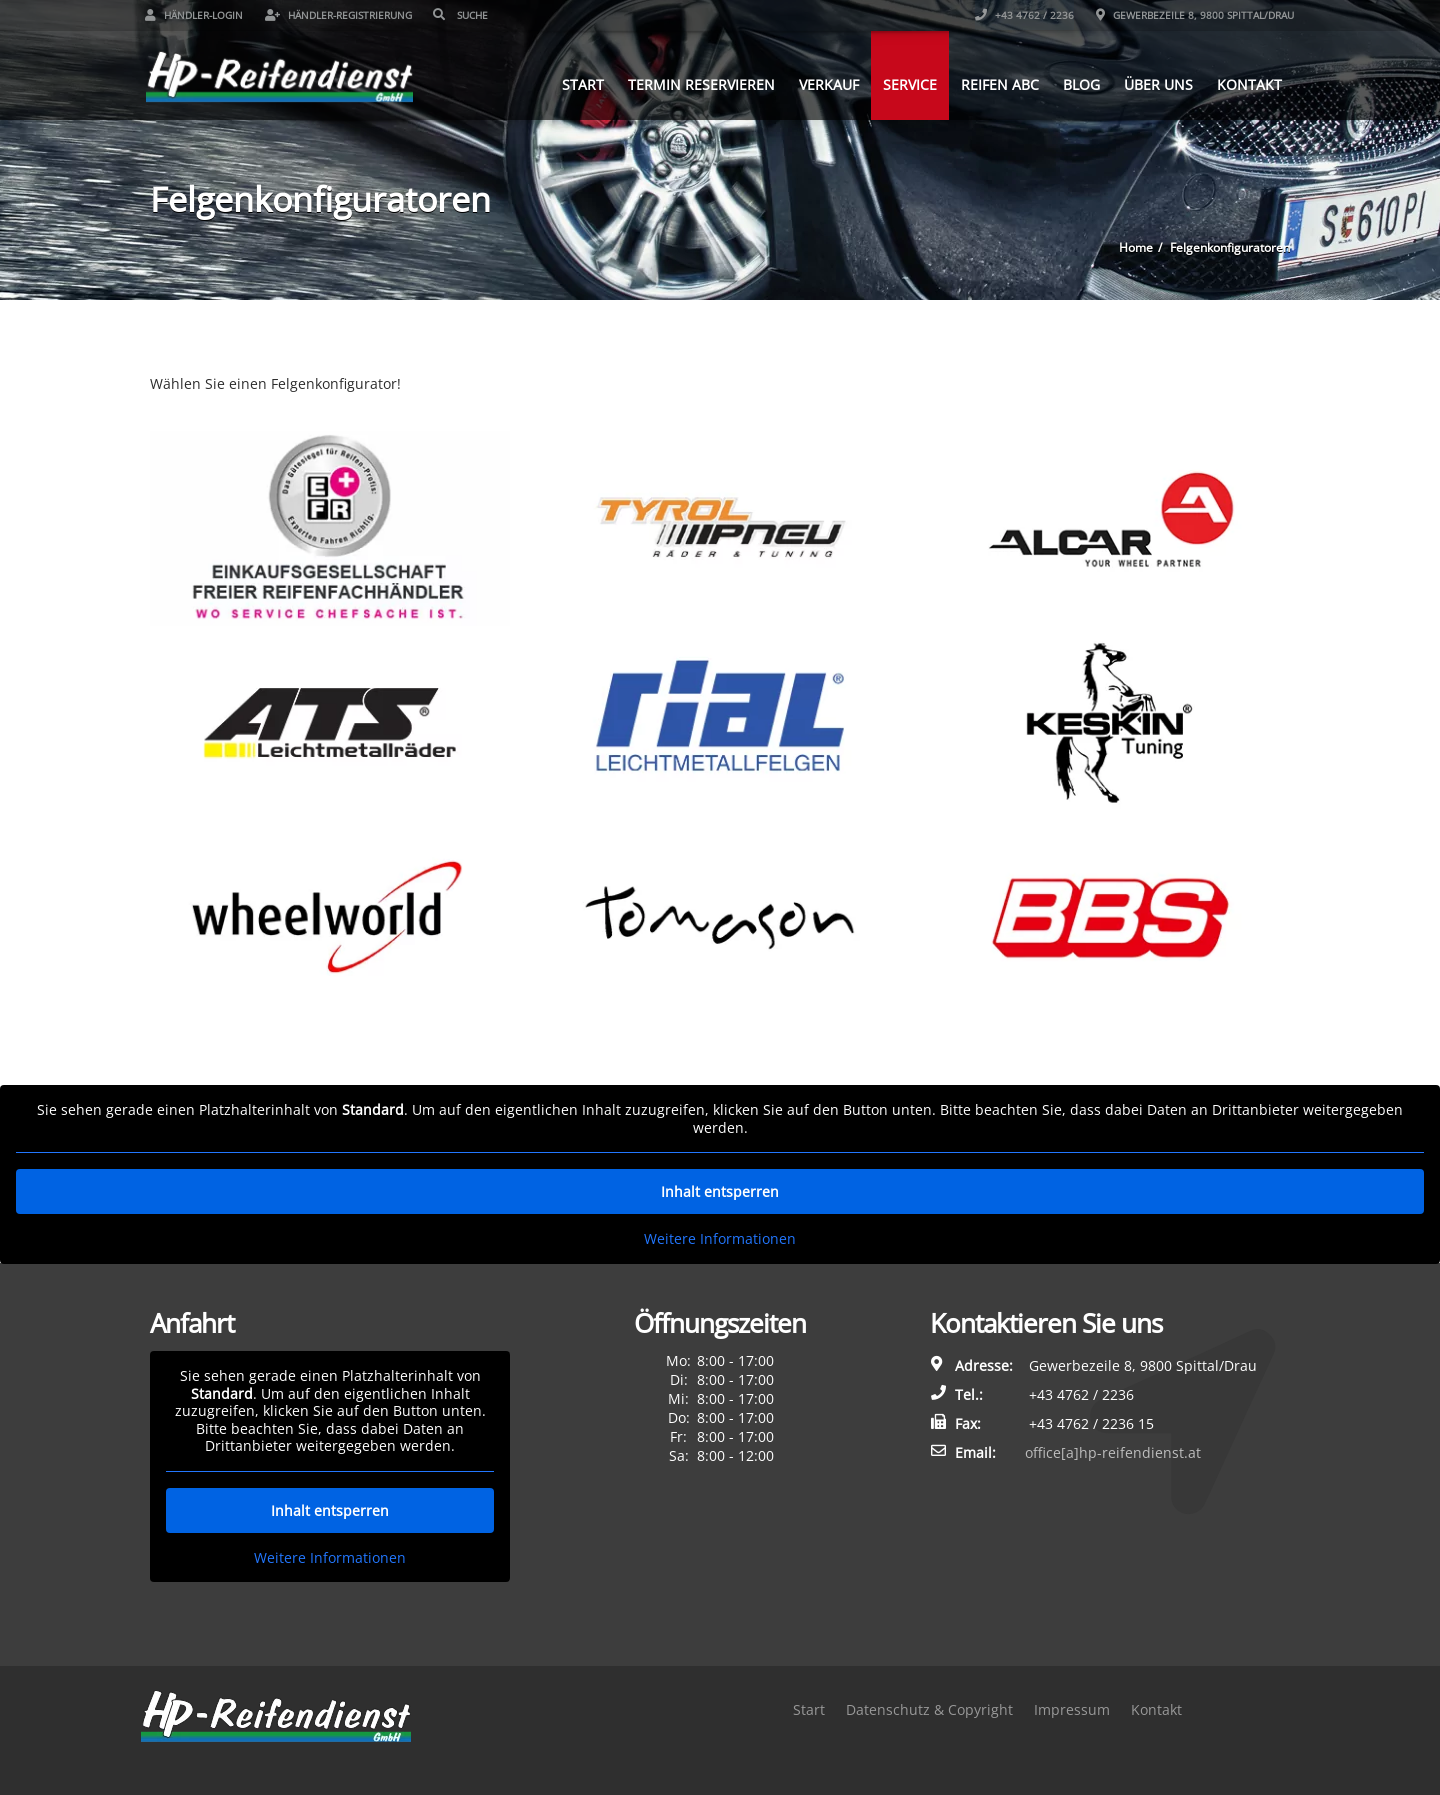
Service (905, 83)
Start (578, 83)
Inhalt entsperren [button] (720, 1191)
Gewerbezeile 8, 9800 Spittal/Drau (1191, 15)
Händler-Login (199, 15)
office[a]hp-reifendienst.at (1113, 1452)
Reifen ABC (995, 83)
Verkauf (824, 83)
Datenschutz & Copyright (929, 1709)
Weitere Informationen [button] (720, 1239)
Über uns (1153, 83)
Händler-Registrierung (343, 15)
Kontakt (1244, 83)
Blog (1076, 83)
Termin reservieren (696, 83)
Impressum (1072, 1709)
